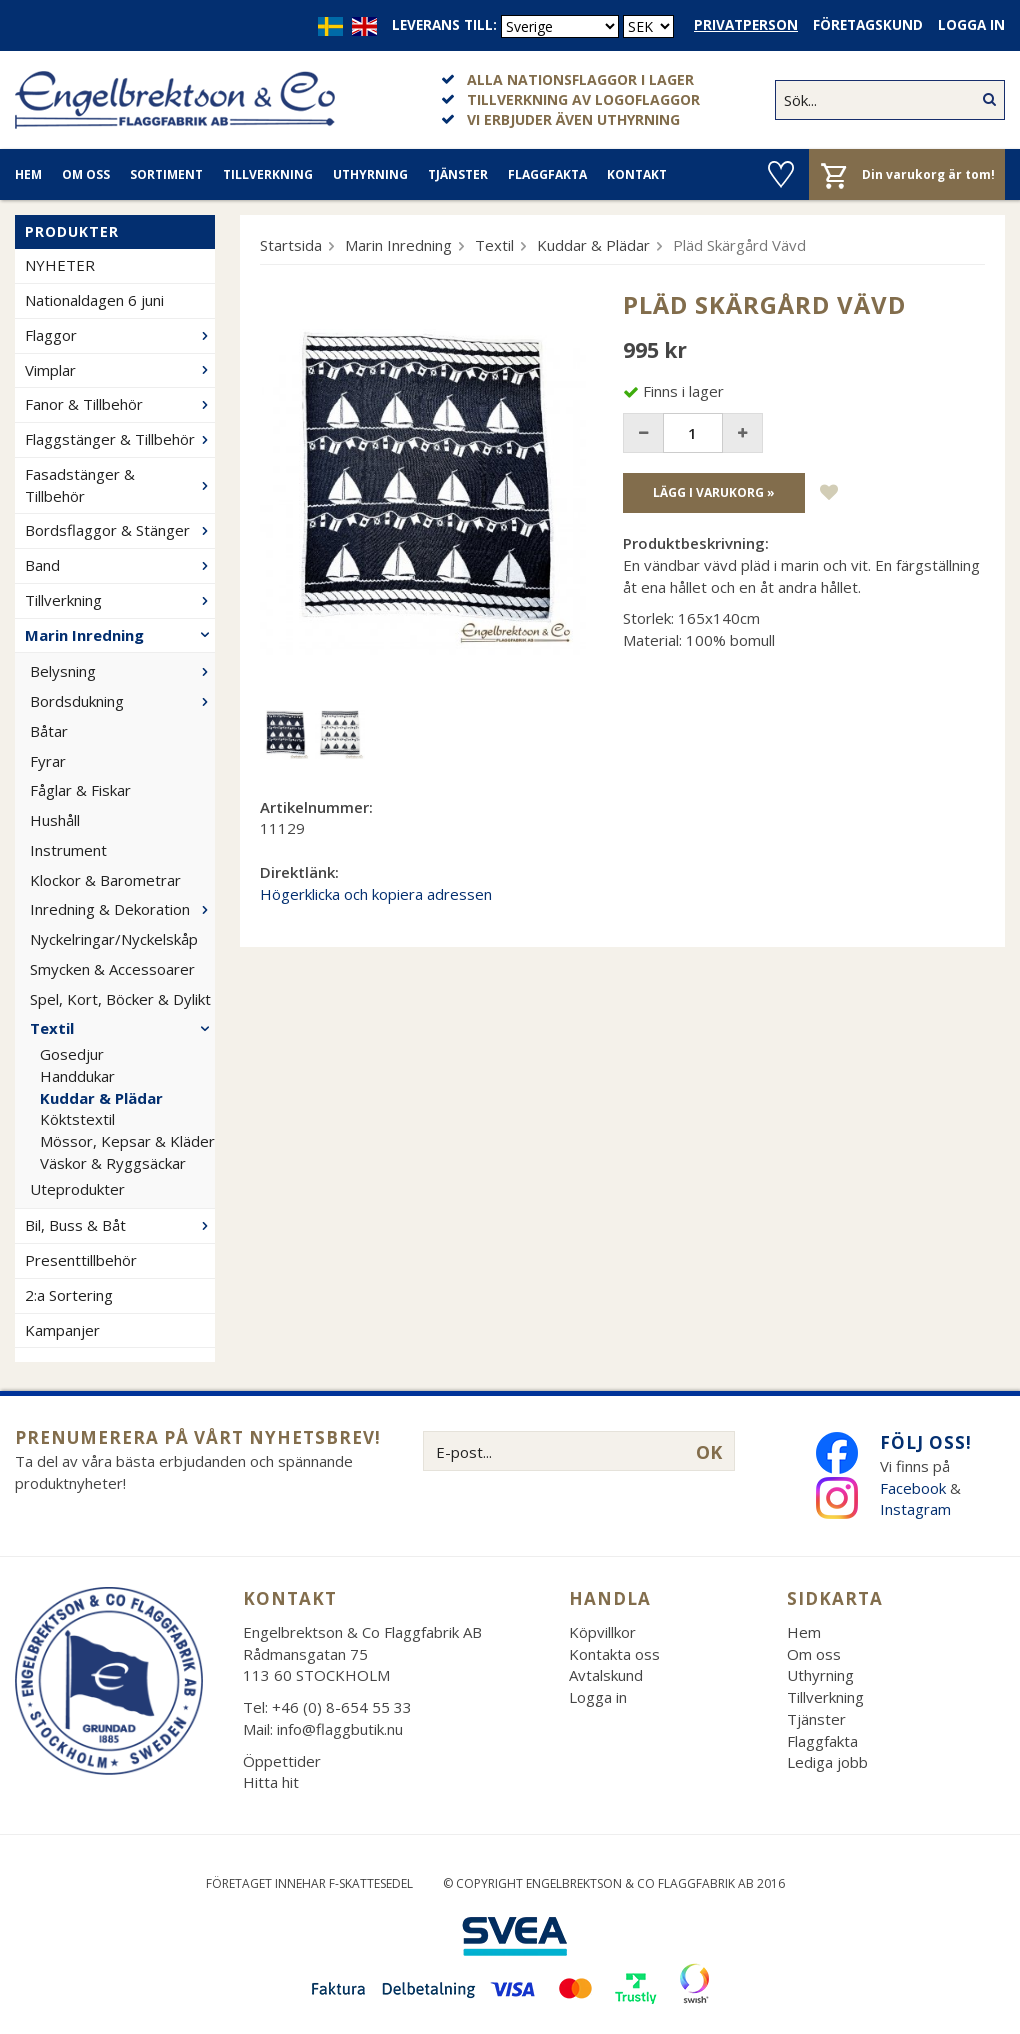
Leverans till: (444, 25)
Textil (122, 1028)
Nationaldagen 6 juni (94, 300)
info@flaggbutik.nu (340, 1729)
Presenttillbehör (81, 1260)
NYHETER (60, 265)
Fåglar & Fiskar (80, 790)
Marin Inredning (120, 635)
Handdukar (77, 1076)
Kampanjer (62, 1330)
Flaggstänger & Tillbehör (120, 439)
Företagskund (868, 25)
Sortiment (166, 174)
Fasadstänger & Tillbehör (120, 485)
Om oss (86, 174)
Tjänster (458, 174)
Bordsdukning (122, 701)
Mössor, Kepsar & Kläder (127, 1141)
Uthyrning (370, 174)
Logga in (971, 25)
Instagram (917, 1509)
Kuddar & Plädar (101, 1098)
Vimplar (120, 370)
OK (709, 1452)
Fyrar (48, 761)
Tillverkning (268, 174)
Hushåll (55, 820)
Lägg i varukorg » (714, 492)
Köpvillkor (602, 1632)
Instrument (68, 850)
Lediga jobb (827, 1762)
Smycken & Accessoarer (112, 969)
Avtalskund (606, 1675)
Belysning (122, 671)
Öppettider (282, 1761)
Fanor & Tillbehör (120, 404)
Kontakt (637, 174)
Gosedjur (72, 1054)
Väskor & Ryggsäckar (113, 1163)
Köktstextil (77, 1119)
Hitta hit (271, 1782)
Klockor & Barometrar (105, 880)
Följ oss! (926, 1442)
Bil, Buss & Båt (120, 1225)
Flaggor (120, 335)
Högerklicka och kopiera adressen (376, 894)
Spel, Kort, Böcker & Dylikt (120, 999)
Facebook (913, 1488)
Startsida (291, 245)
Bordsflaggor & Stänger (120, 530)
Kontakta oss (614, 1654)
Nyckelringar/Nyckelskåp (114, 939)
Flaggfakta (547, 174)
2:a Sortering (69, 1295)
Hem (28, 174)
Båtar (49, 731)
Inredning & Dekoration (122, 909)
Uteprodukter (77, 1189)
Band (120, 565)
